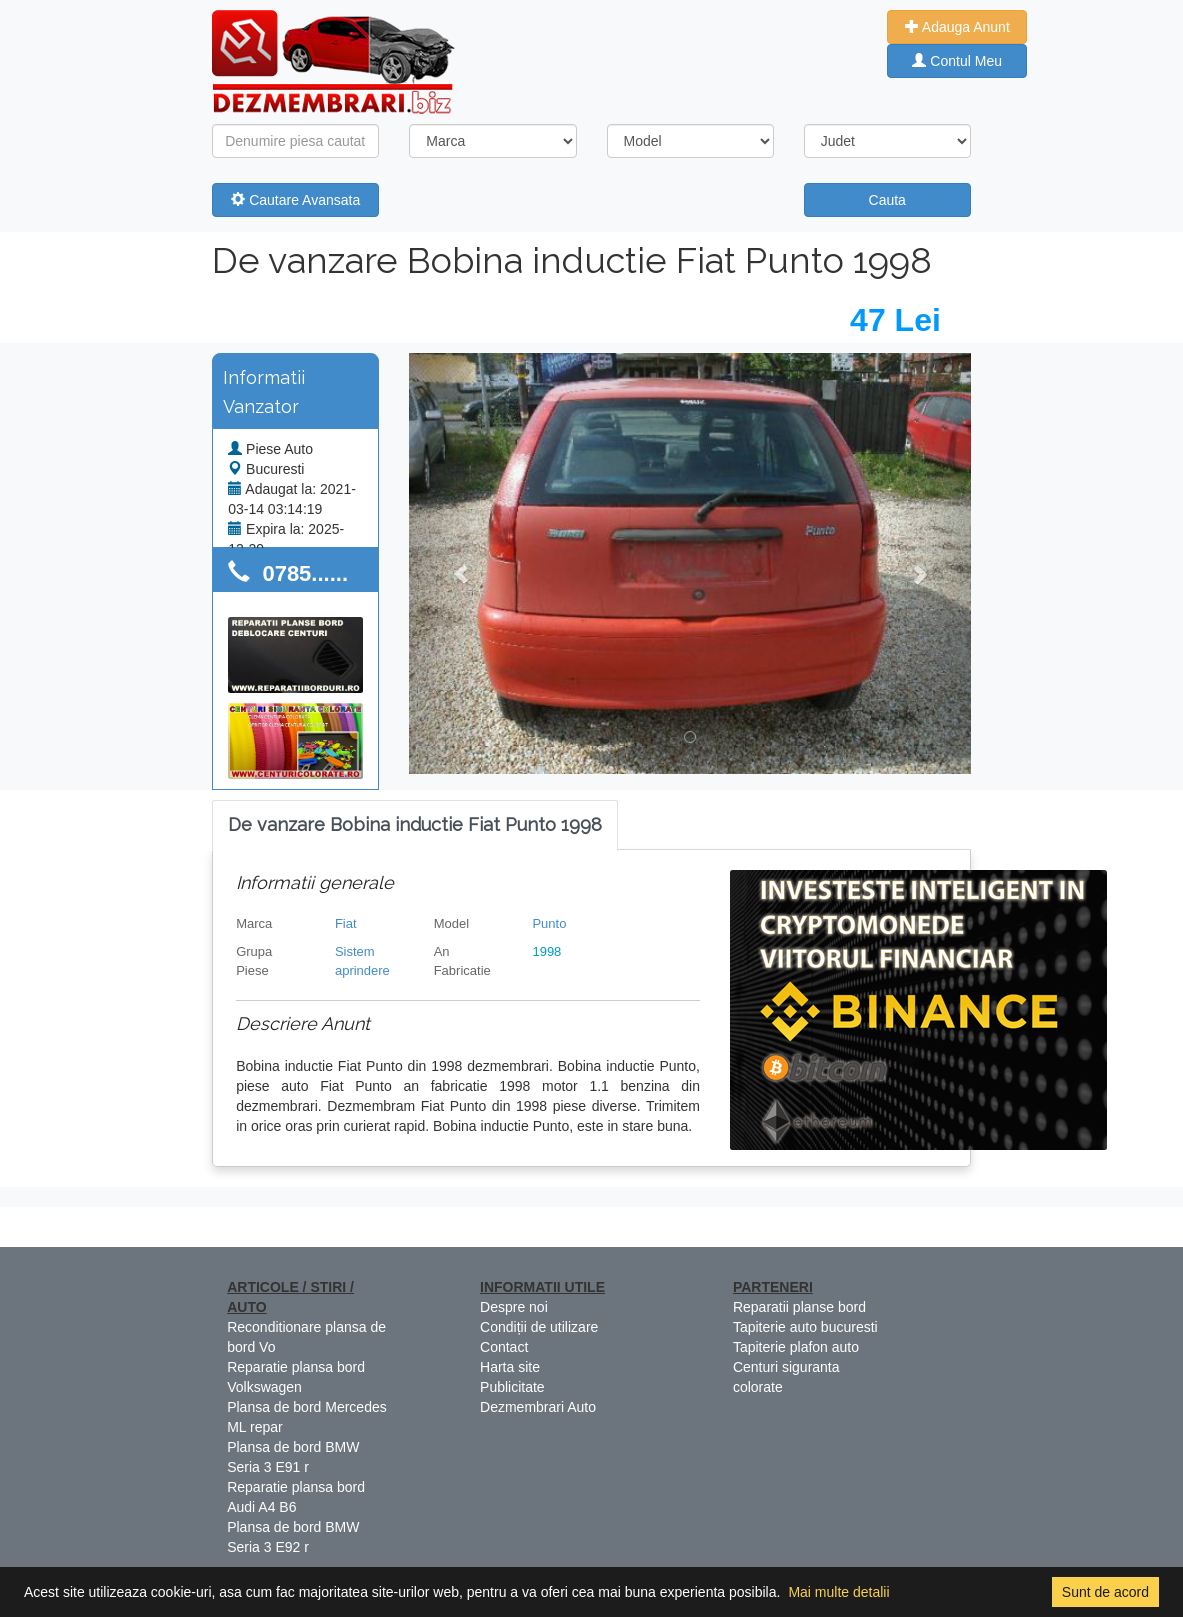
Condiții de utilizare (539, 1327)
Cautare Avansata (295, 200)
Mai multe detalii (838, 1592)
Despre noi (514, 1307)
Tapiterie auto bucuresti (805, 1327)
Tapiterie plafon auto (796, 1347)
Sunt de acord (1105, 1592)
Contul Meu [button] (956, 61)
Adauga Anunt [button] (957, 27)
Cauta (887, 200)
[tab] (415, 825)
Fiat (346, 923)
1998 (546, 951)
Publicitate (512, 1387)
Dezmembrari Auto (538, 1407)
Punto (549, 923)
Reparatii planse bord (799, 1307)
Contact (504, 1347)
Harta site (510, 1367)
